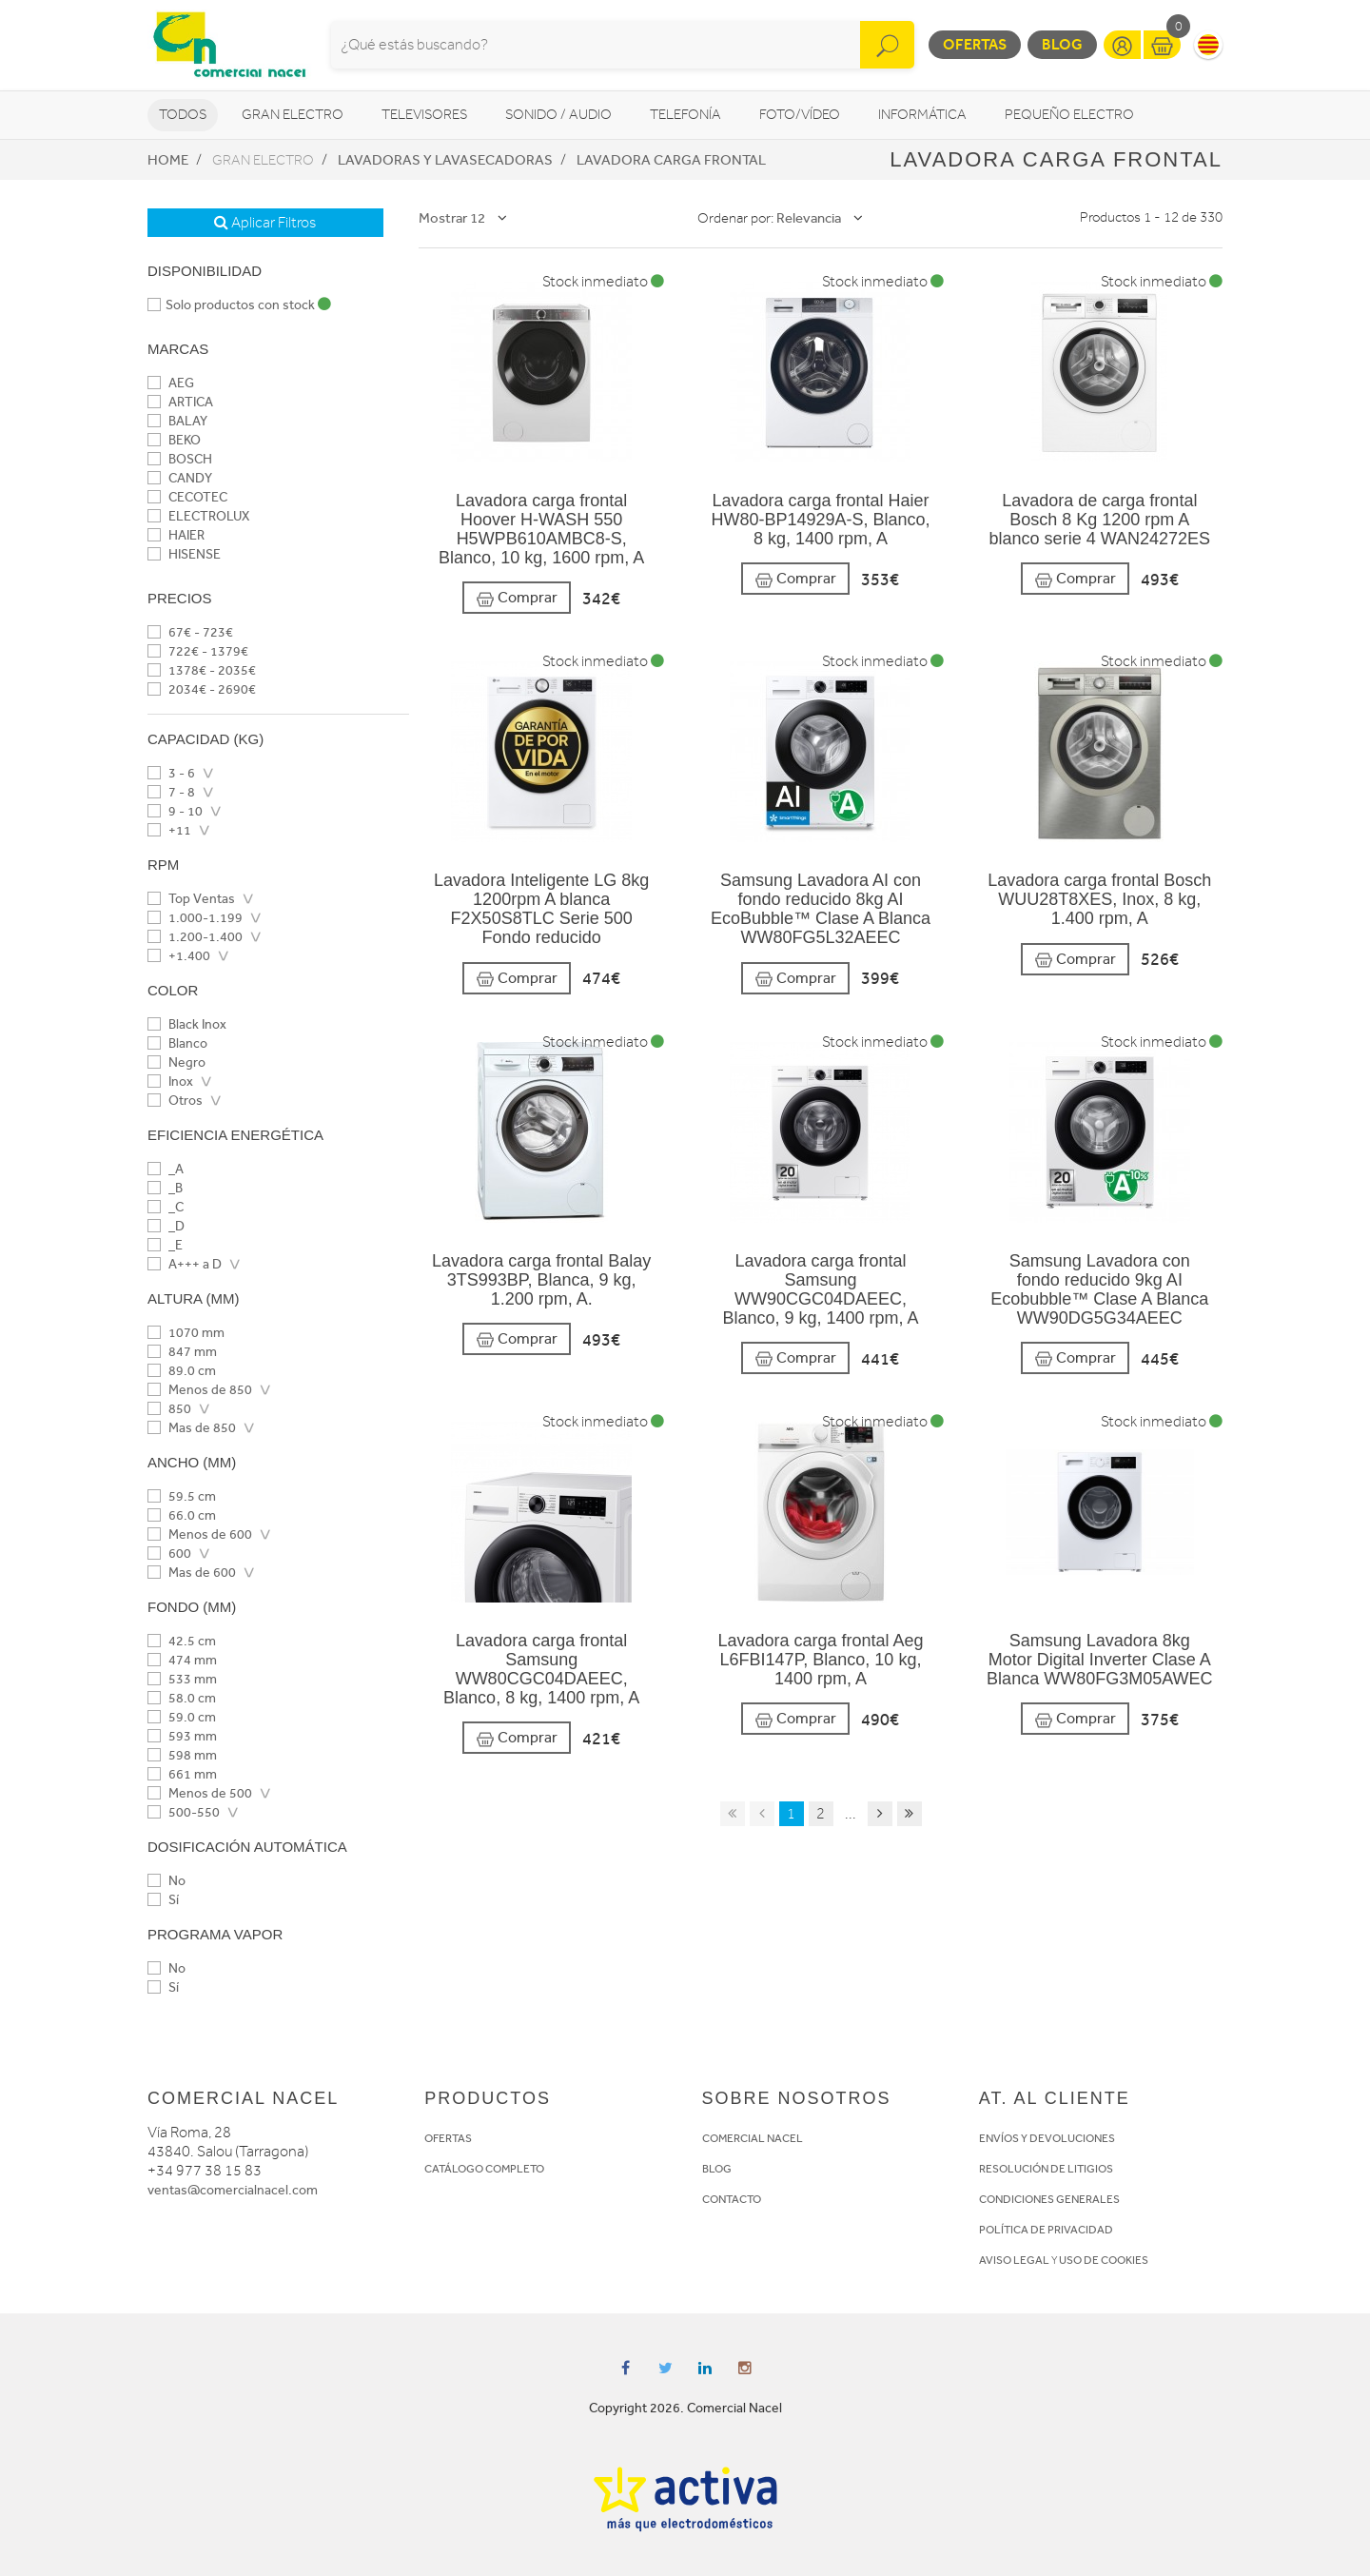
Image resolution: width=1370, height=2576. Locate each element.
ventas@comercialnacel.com (232, 2190)
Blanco (177, 1043)
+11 (169, 830)
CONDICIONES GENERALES (1049, 2199)
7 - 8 (171, 792)
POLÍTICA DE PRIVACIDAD (1046, 2229)
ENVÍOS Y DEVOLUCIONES (1047, 2138)
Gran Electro (292, 115)
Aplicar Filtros (265, 222)
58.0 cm (181, 1698)
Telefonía (685, 115)
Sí (163, 1900)
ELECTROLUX (198, 516)
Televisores (424, 115)
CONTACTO (731, 2199)
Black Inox (186, 1024)
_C (165, 1207)
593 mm (182, 1736)
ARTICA (180, 402)
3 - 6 (171, 773)
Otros (175, 1100)
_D (166, 1226)
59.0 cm (181, 1717)
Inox (170, 1081)
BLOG (717, 2168)
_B (165, 1188)
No (166, 1881)
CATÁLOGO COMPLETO (484, 2168)
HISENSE (184, 554)
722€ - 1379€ (197, 651)
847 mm (182, 1352)
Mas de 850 (191, 1428)
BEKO (174, 440)
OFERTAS (448, 2138)
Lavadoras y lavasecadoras (445, 159)
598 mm (182, 1755)
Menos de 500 (199, 1793)
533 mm (182, 1679)
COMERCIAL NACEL (752, 2138)
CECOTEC (187, 497)
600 (169, 1553)
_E (165, 1245)
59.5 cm (181, 1496)
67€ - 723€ (190, 632)
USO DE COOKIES (1103, 2260)
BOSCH (179, 459)
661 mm (182, 1774)
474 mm (182, 1660)
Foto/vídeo (799, 115)
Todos (182, 115)
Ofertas (975, 44)
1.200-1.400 (195, 937)
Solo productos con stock (239, 305)
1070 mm (186, 1333)
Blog (1062, 44)
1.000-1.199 (195, 918)
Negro (176, 1062)
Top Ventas (191, 899)
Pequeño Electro (1069, 115)
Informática (922, 115)
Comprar (517, 598)
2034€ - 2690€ (201, 689)
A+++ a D (184, 1264)
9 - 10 (175, 811)
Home (167, 159)
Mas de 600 (191, 1572)
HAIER (176, 535)
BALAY (177, 421)
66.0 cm (181, 1515)
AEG (170, 383)
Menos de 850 (199, 1390)
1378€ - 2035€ (201, 670)
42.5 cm (181, 1641)
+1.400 (178, 956)
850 (169, 1409)
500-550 (183, 1812)
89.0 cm (181, 1371)
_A (165, 1169)
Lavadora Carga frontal (671, 159)
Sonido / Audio (558, 115)
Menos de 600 (199, 1534)
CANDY (179, 478)
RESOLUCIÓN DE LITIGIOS (1046, 2168)
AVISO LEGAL (1014, 2260)
